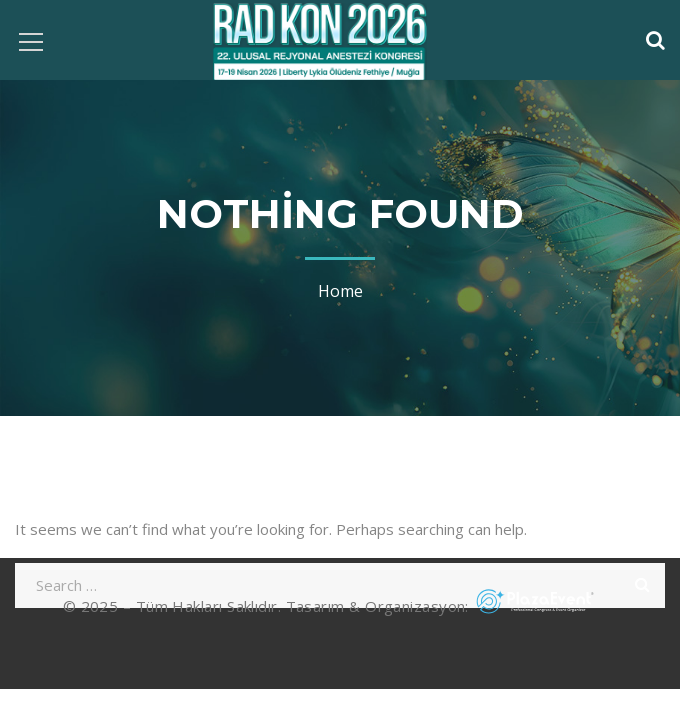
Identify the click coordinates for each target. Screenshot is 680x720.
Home (340, 291)
